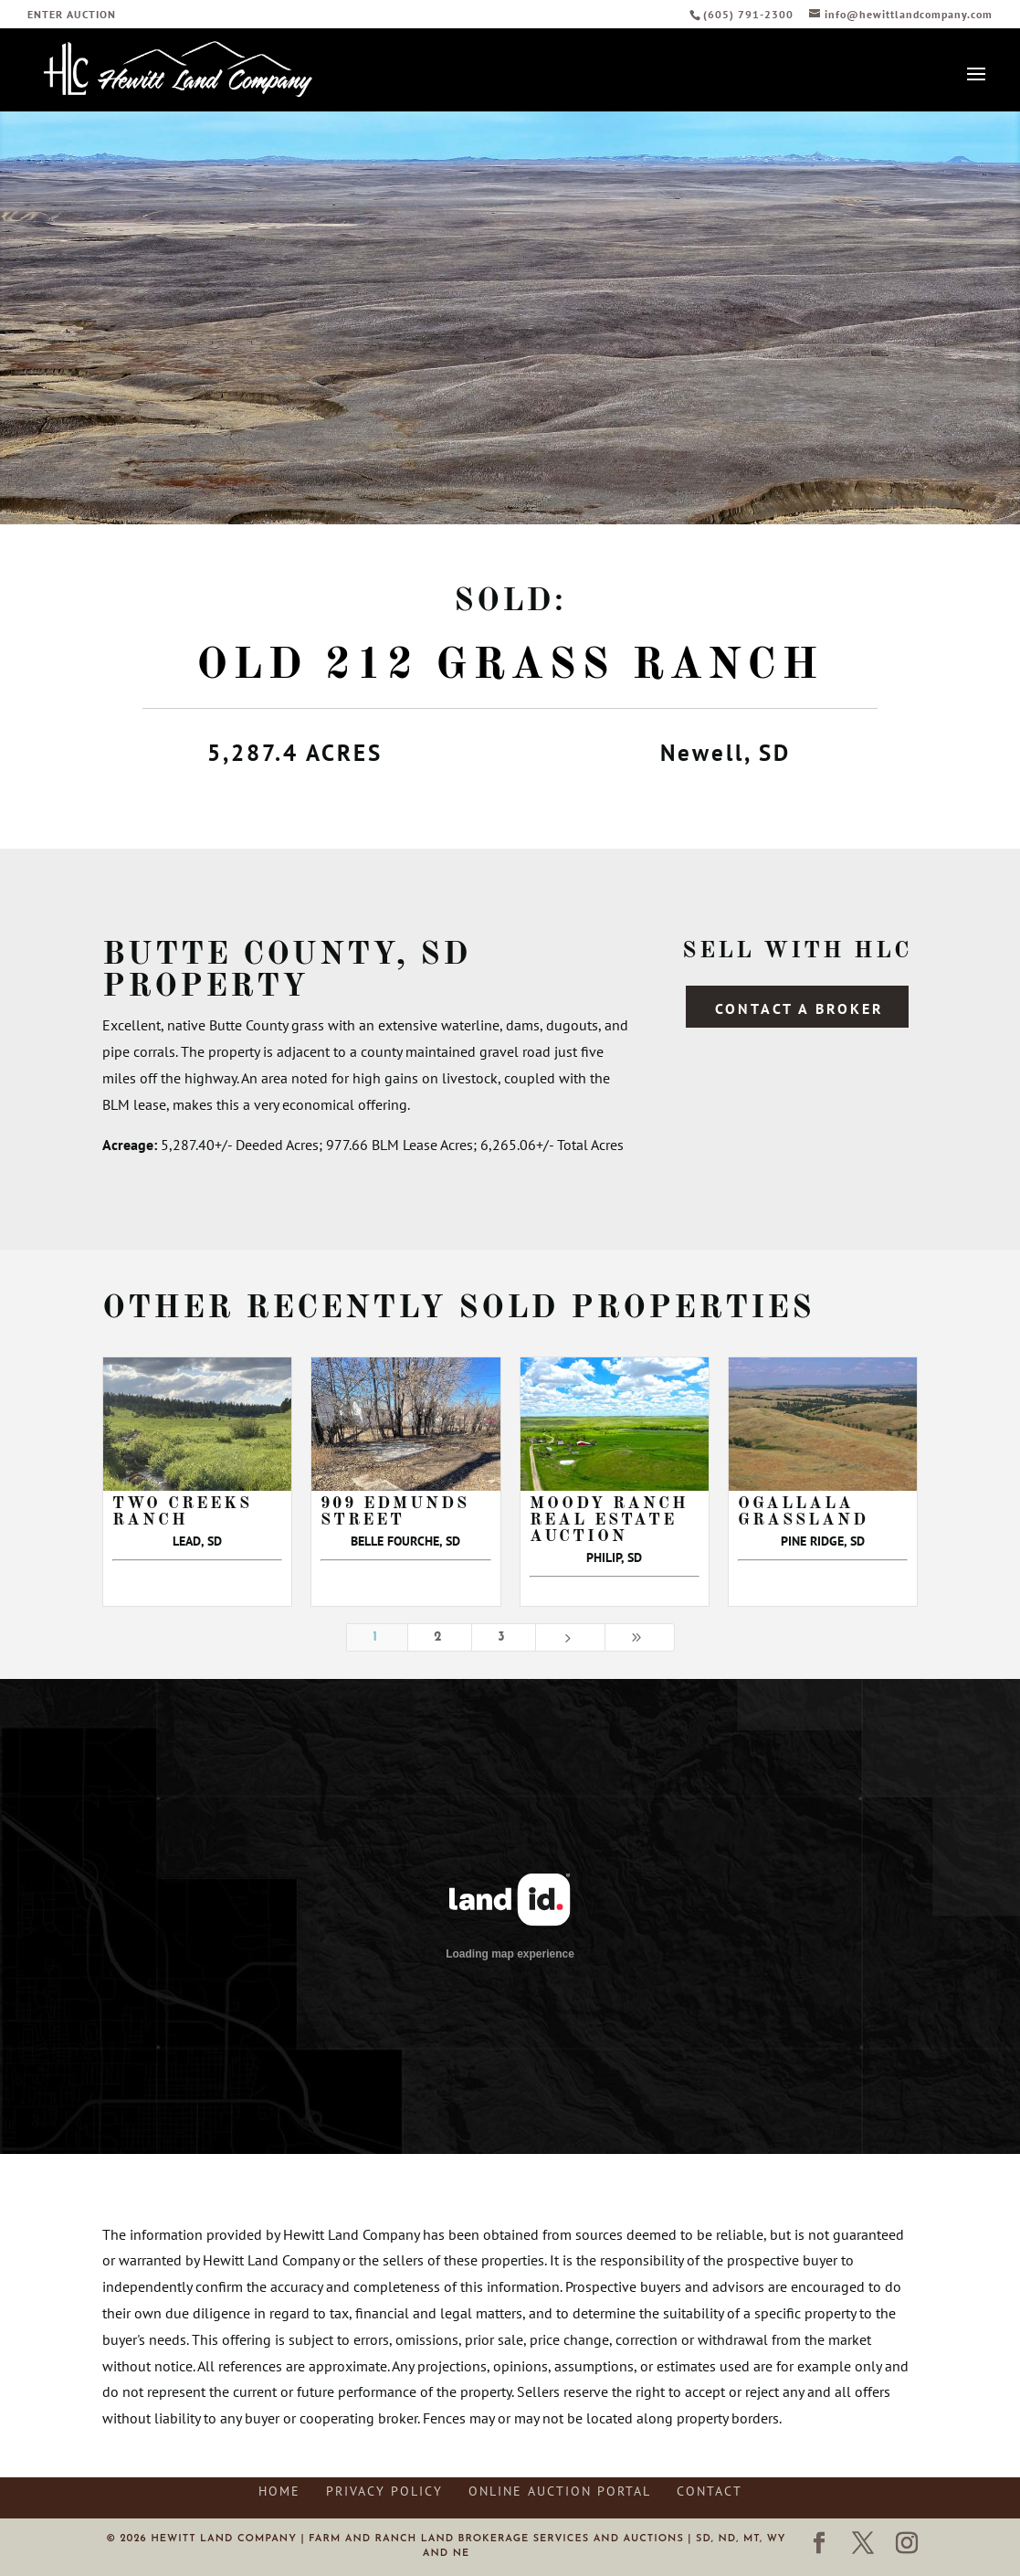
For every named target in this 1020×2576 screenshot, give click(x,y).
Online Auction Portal (559, 2491)
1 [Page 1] (377, 1637)
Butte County (249, 955)
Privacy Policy (384, 2491)
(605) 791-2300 (750, 14)
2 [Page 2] (440, 1637)
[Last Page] (640, 1637)
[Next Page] (570, 1637)
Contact (709, 2491)
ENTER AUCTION (71, 15)
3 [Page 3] (503, 1637)
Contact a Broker (799, 1008)
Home (279, 2491)
